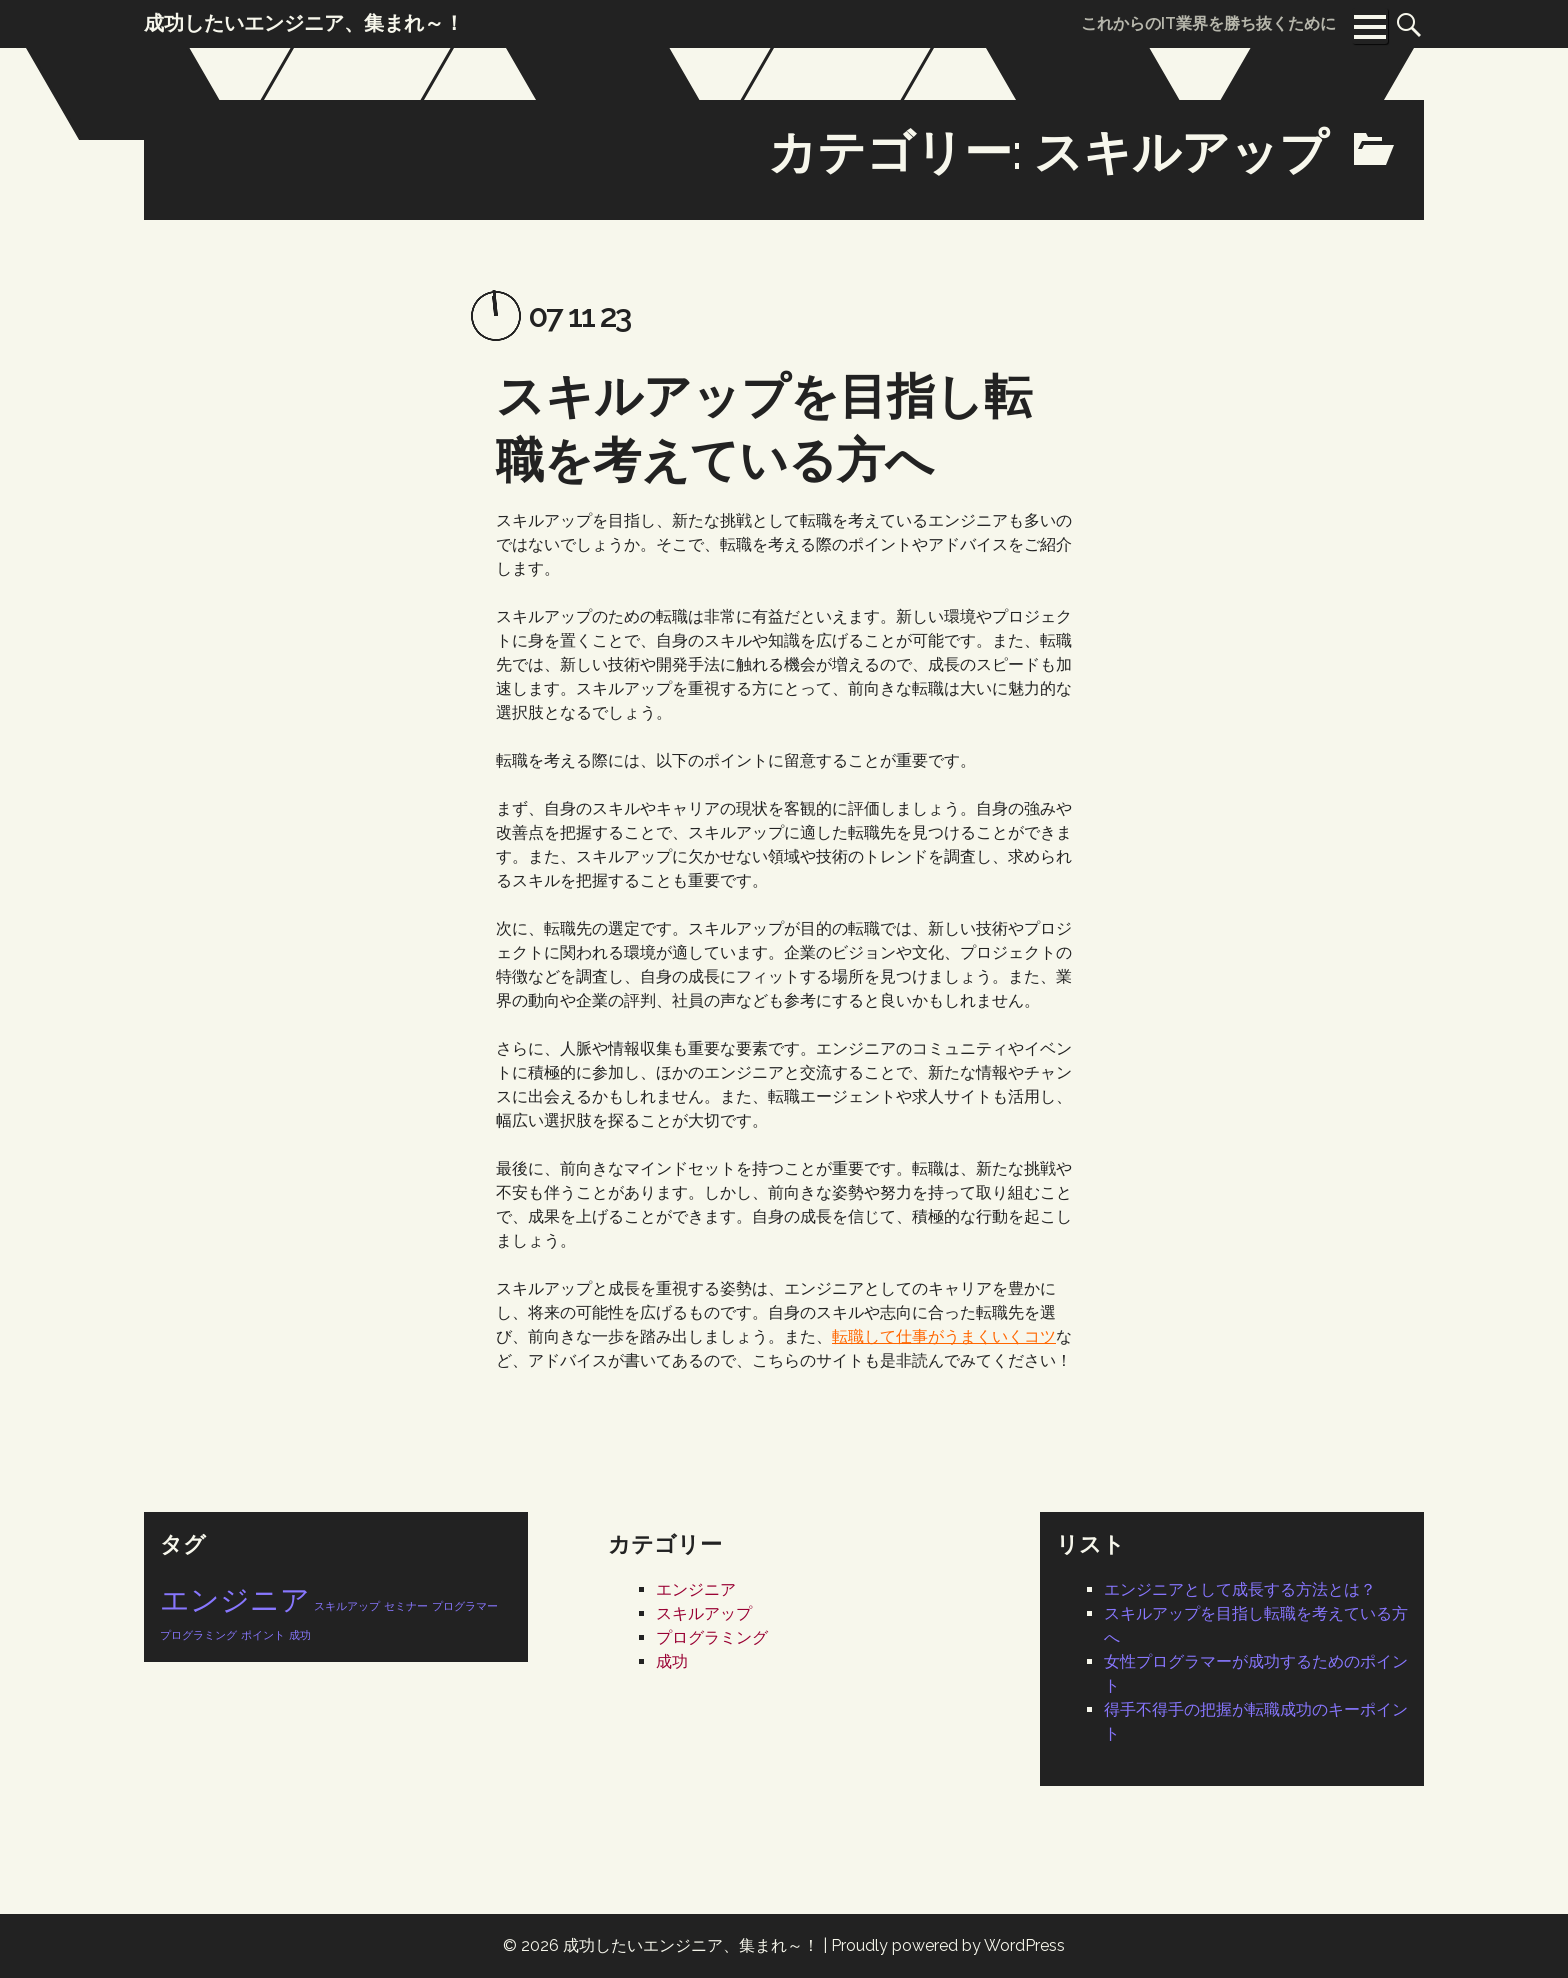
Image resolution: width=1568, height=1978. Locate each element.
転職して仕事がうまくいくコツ (944, 1336)
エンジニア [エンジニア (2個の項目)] (235, 1599)
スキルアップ (704, 1613)
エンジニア (696, 1589)
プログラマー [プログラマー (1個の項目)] (465, 1606)
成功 (672, 1661)
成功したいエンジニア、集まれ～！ (691, 1945)
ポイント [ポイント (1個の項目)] (263, 1635)
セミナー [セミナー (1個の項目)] (406, 1606)
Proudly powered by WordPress (948, 1945)
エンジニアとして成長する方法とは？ (1240, 1589)
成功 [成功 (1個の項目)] (300, 1635)
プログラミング (712, 1637)
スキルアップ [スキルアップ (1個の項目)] (347, 1606)
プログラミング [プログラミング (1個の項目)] (198, 1635)
